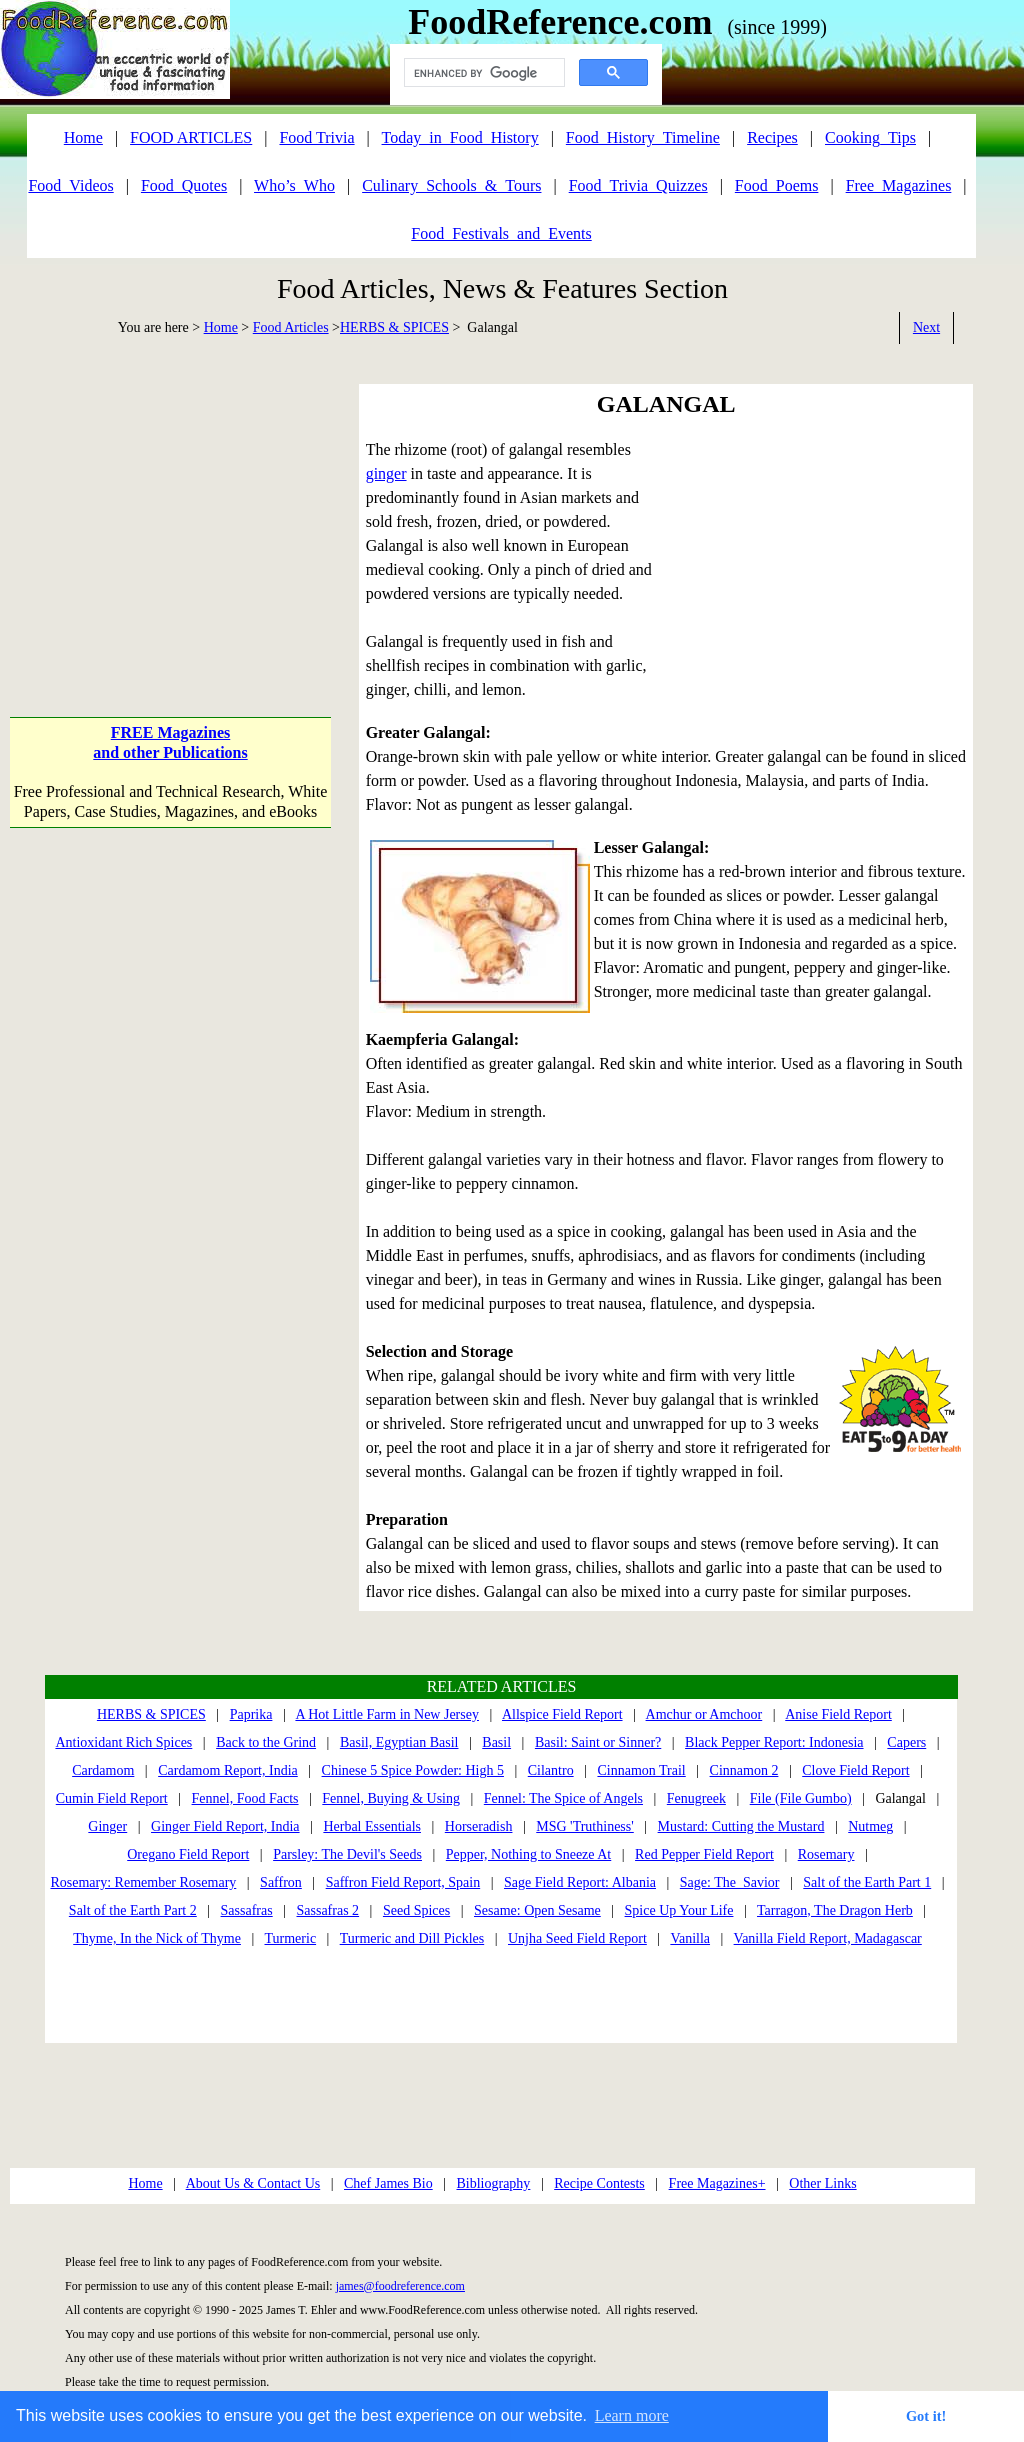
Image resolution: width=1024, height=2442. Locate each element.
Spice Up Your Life (679, 1910)
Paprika (251, 1714)
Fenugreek (696, 1798)
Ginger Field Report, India (225, 1826)
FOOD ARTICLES (191, 137)
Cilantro (551, 1770)
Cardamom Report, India (228, 1770)
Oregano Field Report (188, 1854)
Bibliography (493, 2183)
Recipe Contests (599, 2183)
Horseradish (479, 1826)
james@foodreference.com (400, 2286)
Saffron (281, 1882)
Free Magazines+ (717, 2183)
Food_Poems (777, 185)
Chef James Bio (388, 2183)
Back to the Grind (266, 1742)
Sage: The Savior (730, 1882)
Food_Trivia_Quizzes (638, 185)
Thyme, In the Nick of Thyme (157, 1938)
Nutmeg (870, 1826)
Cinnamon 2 (744, 1770)
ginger (386, 473)
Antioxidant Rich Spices (123, 1742)
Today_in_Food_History (460, 137)
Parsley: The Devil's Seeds (347, 1854)
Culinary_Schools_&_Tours (451, 185)
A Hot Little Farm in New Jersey (387, 1714)
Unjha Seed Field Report (577, 1938)
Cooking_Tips (870, 137)
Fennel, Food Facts (245, 1798)
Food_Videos (70, 185)
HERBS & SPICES (394, 327)
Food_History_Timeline (643, 137)
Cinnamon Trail (641, 1770)
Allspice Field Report (562, 1714)
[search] (482, 73)
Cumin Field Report (112, 1798)
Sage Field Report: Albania (580, 1882)
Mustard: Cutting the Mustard (741, 1826)
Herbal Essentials (372, 1826)
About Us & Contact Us (253, 2183)
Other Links (822, 2183)
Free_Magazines (899, 185)
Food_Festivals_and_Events (501, 233)
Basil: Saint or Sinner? (598, 1742)
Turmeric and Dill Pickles (412, 1938)
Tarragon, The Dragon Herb (835, 1910)
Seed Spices (416, 1910)
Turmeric (291, 1938)
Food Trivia (316, 137)
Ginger (107, 1826)
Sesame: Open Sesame (537, 1910)
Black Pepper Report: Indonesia (774, 1742)
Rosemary (826, 1854)
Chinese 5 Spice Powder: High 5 (413, 1770)
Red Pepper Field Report (704, 1854)
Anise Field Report (838, 1714)
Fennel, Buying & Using (391, 1798)
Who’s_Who (294, 185)
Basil (496, 1742)
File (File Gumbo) (801, 1798)
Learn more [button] (632, 2415)
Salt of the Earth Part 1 (867, 1882)
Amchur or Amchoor (704, 1714)
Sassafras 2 (328, 1910)
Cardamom (103, 1770)
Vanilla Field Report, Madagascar (828, 1938)
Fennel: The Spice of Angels (563, 1798)
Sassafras (247, 1910)
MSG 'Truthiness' (585, 1826)
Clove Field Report (855, 1770)
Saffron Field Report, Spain (403, 1882)
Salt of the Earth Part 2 (133, 1910)
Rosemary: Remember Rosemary (143, 1882)
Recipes (772, 137)
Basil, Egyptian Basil (399, 1742)
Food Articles (291, 327)
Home (221, 327)
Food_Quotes (184, 185)
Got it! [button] (926, 2416)
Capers (906, 1742)
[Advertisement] (170, 509)
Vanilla (690, 1938)
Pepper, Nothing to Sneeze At (528, 1854)
